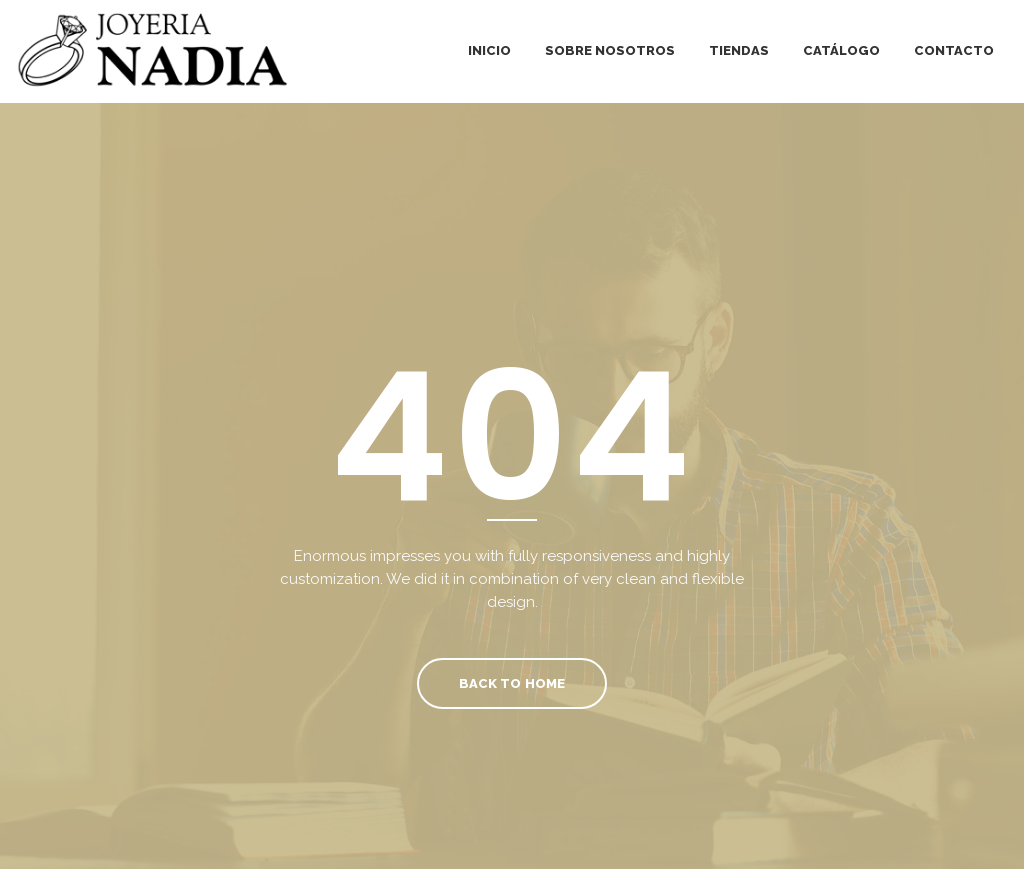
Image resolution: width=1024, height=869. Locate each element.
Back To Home (511, 683)
